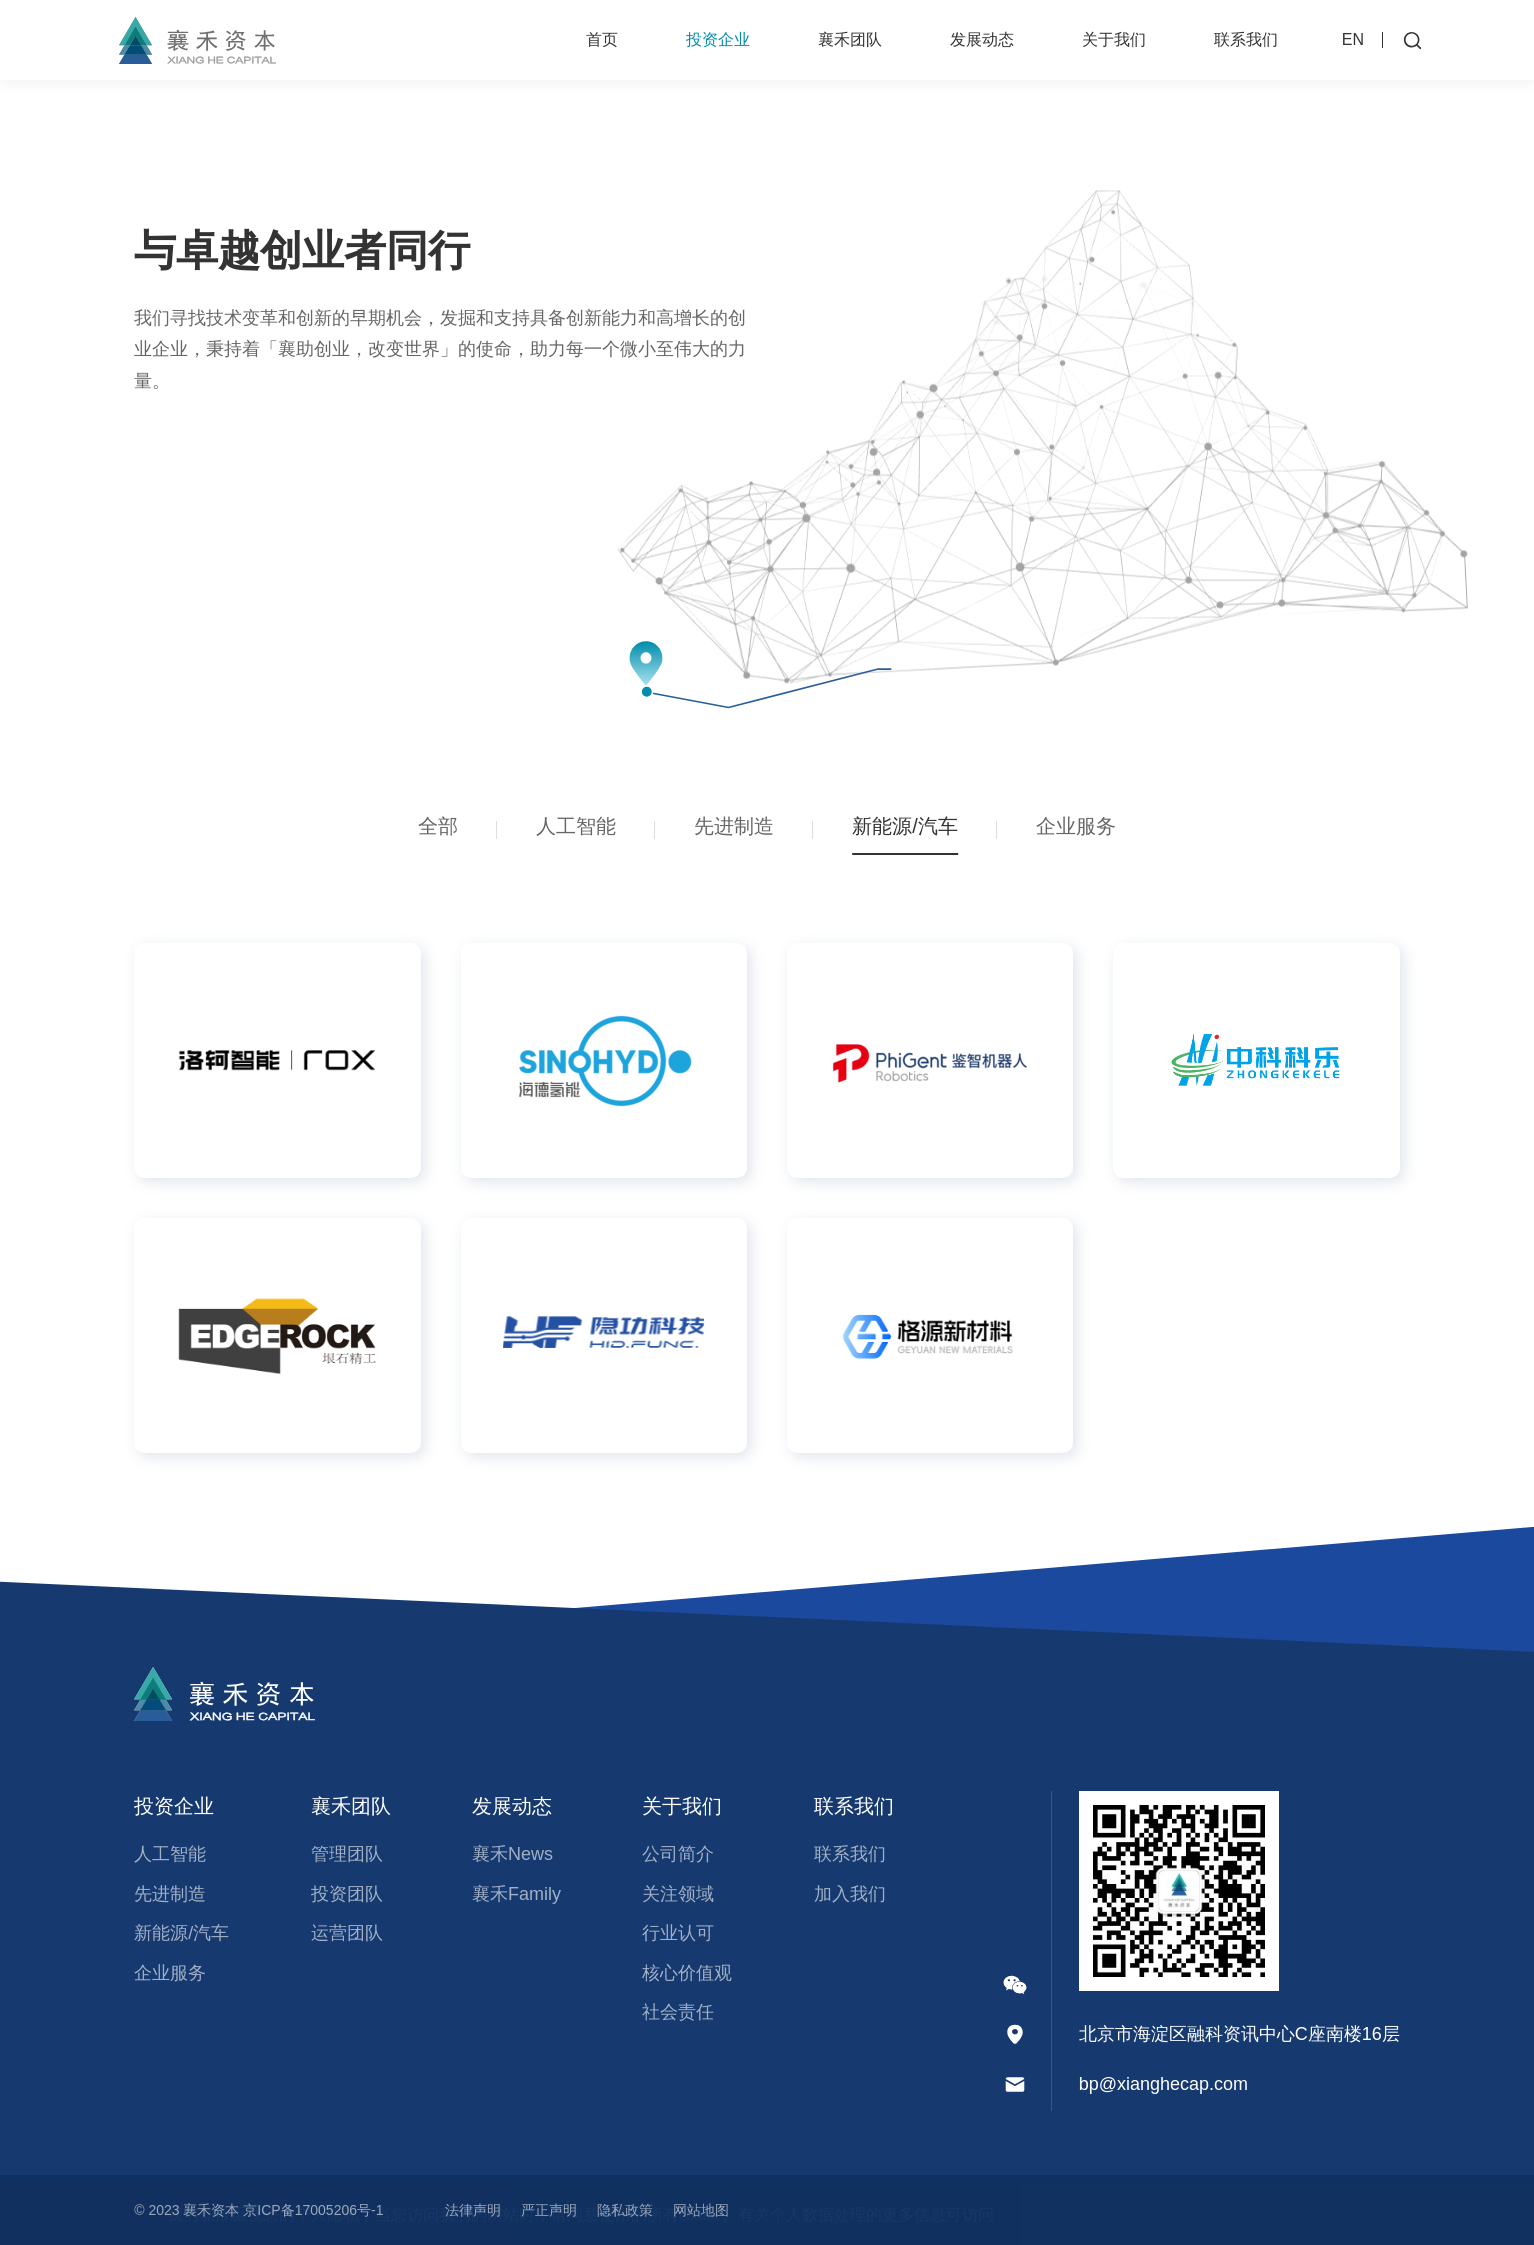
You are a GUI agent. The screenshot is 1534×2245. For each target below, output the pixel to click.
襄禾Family (516, 1894)
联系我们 (1246, 39)
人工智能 (170, 1854)
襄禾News (512, 1854)
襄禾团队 (850, 39)
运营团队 (347, 1933)
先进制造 (170, 1894)
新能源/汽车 (181, 1933)
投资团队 (347, 1894)
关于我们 (1114, 39)
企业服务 (170, 1973)
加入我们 (850, 1894)
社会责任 (678, 2012)
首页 (602, 39)
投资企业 (718, 39)
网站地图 (701, 2210)
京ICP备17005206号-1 (313, 2210)
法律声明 (473, 2210)
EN (1353, 39)
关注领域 (678, 1894)
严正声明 (549, 2210)
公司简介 (678, 1854)
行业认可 (678, 1933)
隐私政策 (625, 2210)
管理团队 (347, 1854)
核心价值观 (687, 1973)
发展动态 (982, 39)
